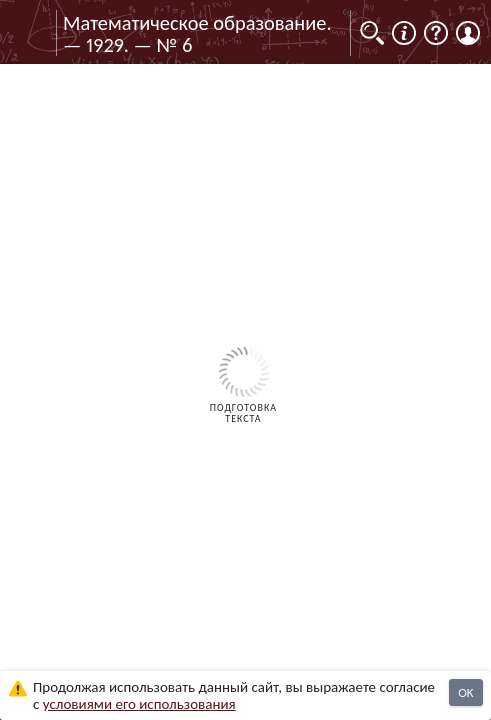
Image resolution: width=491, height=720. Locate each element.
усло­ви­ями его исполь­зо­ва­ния (139, 704)
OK (465, 692)
